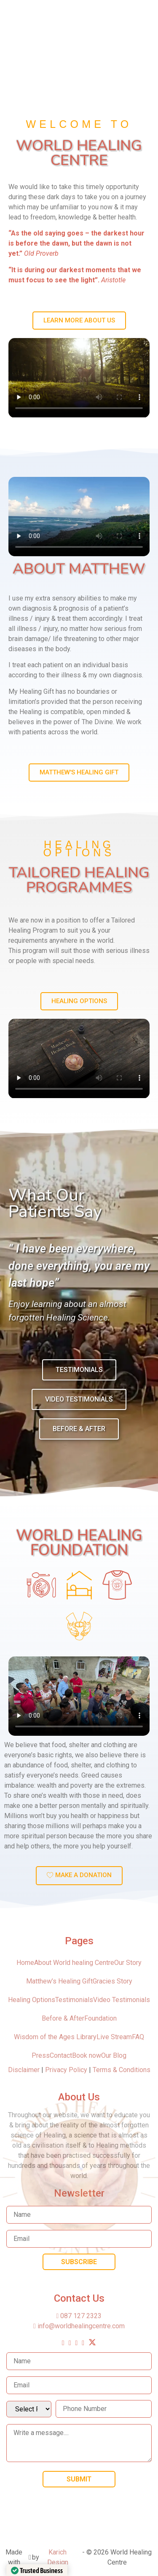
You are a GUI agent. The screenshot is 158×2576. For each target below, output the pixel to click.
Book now (86, 2055)
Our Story (128, 1963)
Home (25, 1963)
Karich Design (57, 2557)
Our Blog (113, 2055)
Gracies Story (112, 1981)
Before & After (63, 2018)
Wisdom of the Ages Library (55, 2037)
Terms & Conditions (121, 2070)
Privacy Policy (66, 2070)
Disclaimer (24, 2070)
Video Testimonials (121, 2000)
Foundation (100, 2018)
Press (41, 2055)
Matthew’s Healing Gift (59, 1981)
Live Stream (114, 2037)
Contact (61, 2055)
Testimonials (74, 2000)
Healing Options (31, 2000)
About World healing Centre (74, 1963)
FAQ (138, 2037)
